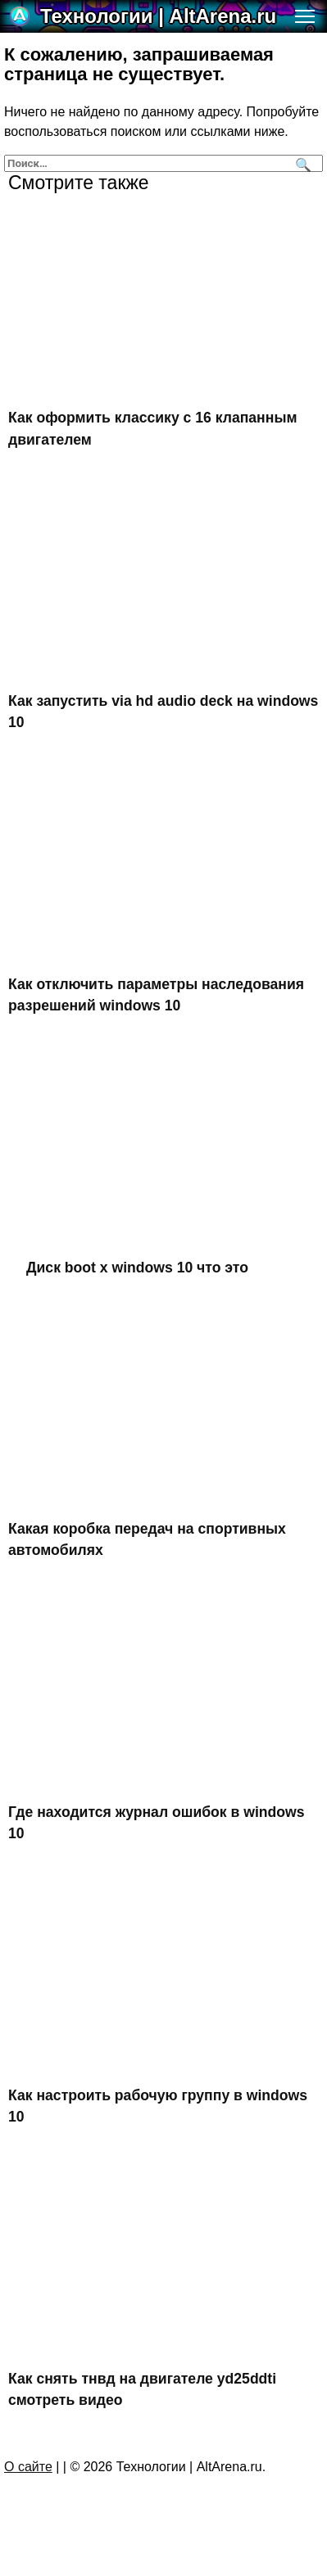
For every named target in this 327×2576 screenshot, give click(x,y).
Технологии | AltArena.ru (158, 16)
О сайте (28, 2467)
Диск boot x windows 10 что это (137, 1267)
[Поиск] (301, 163)
